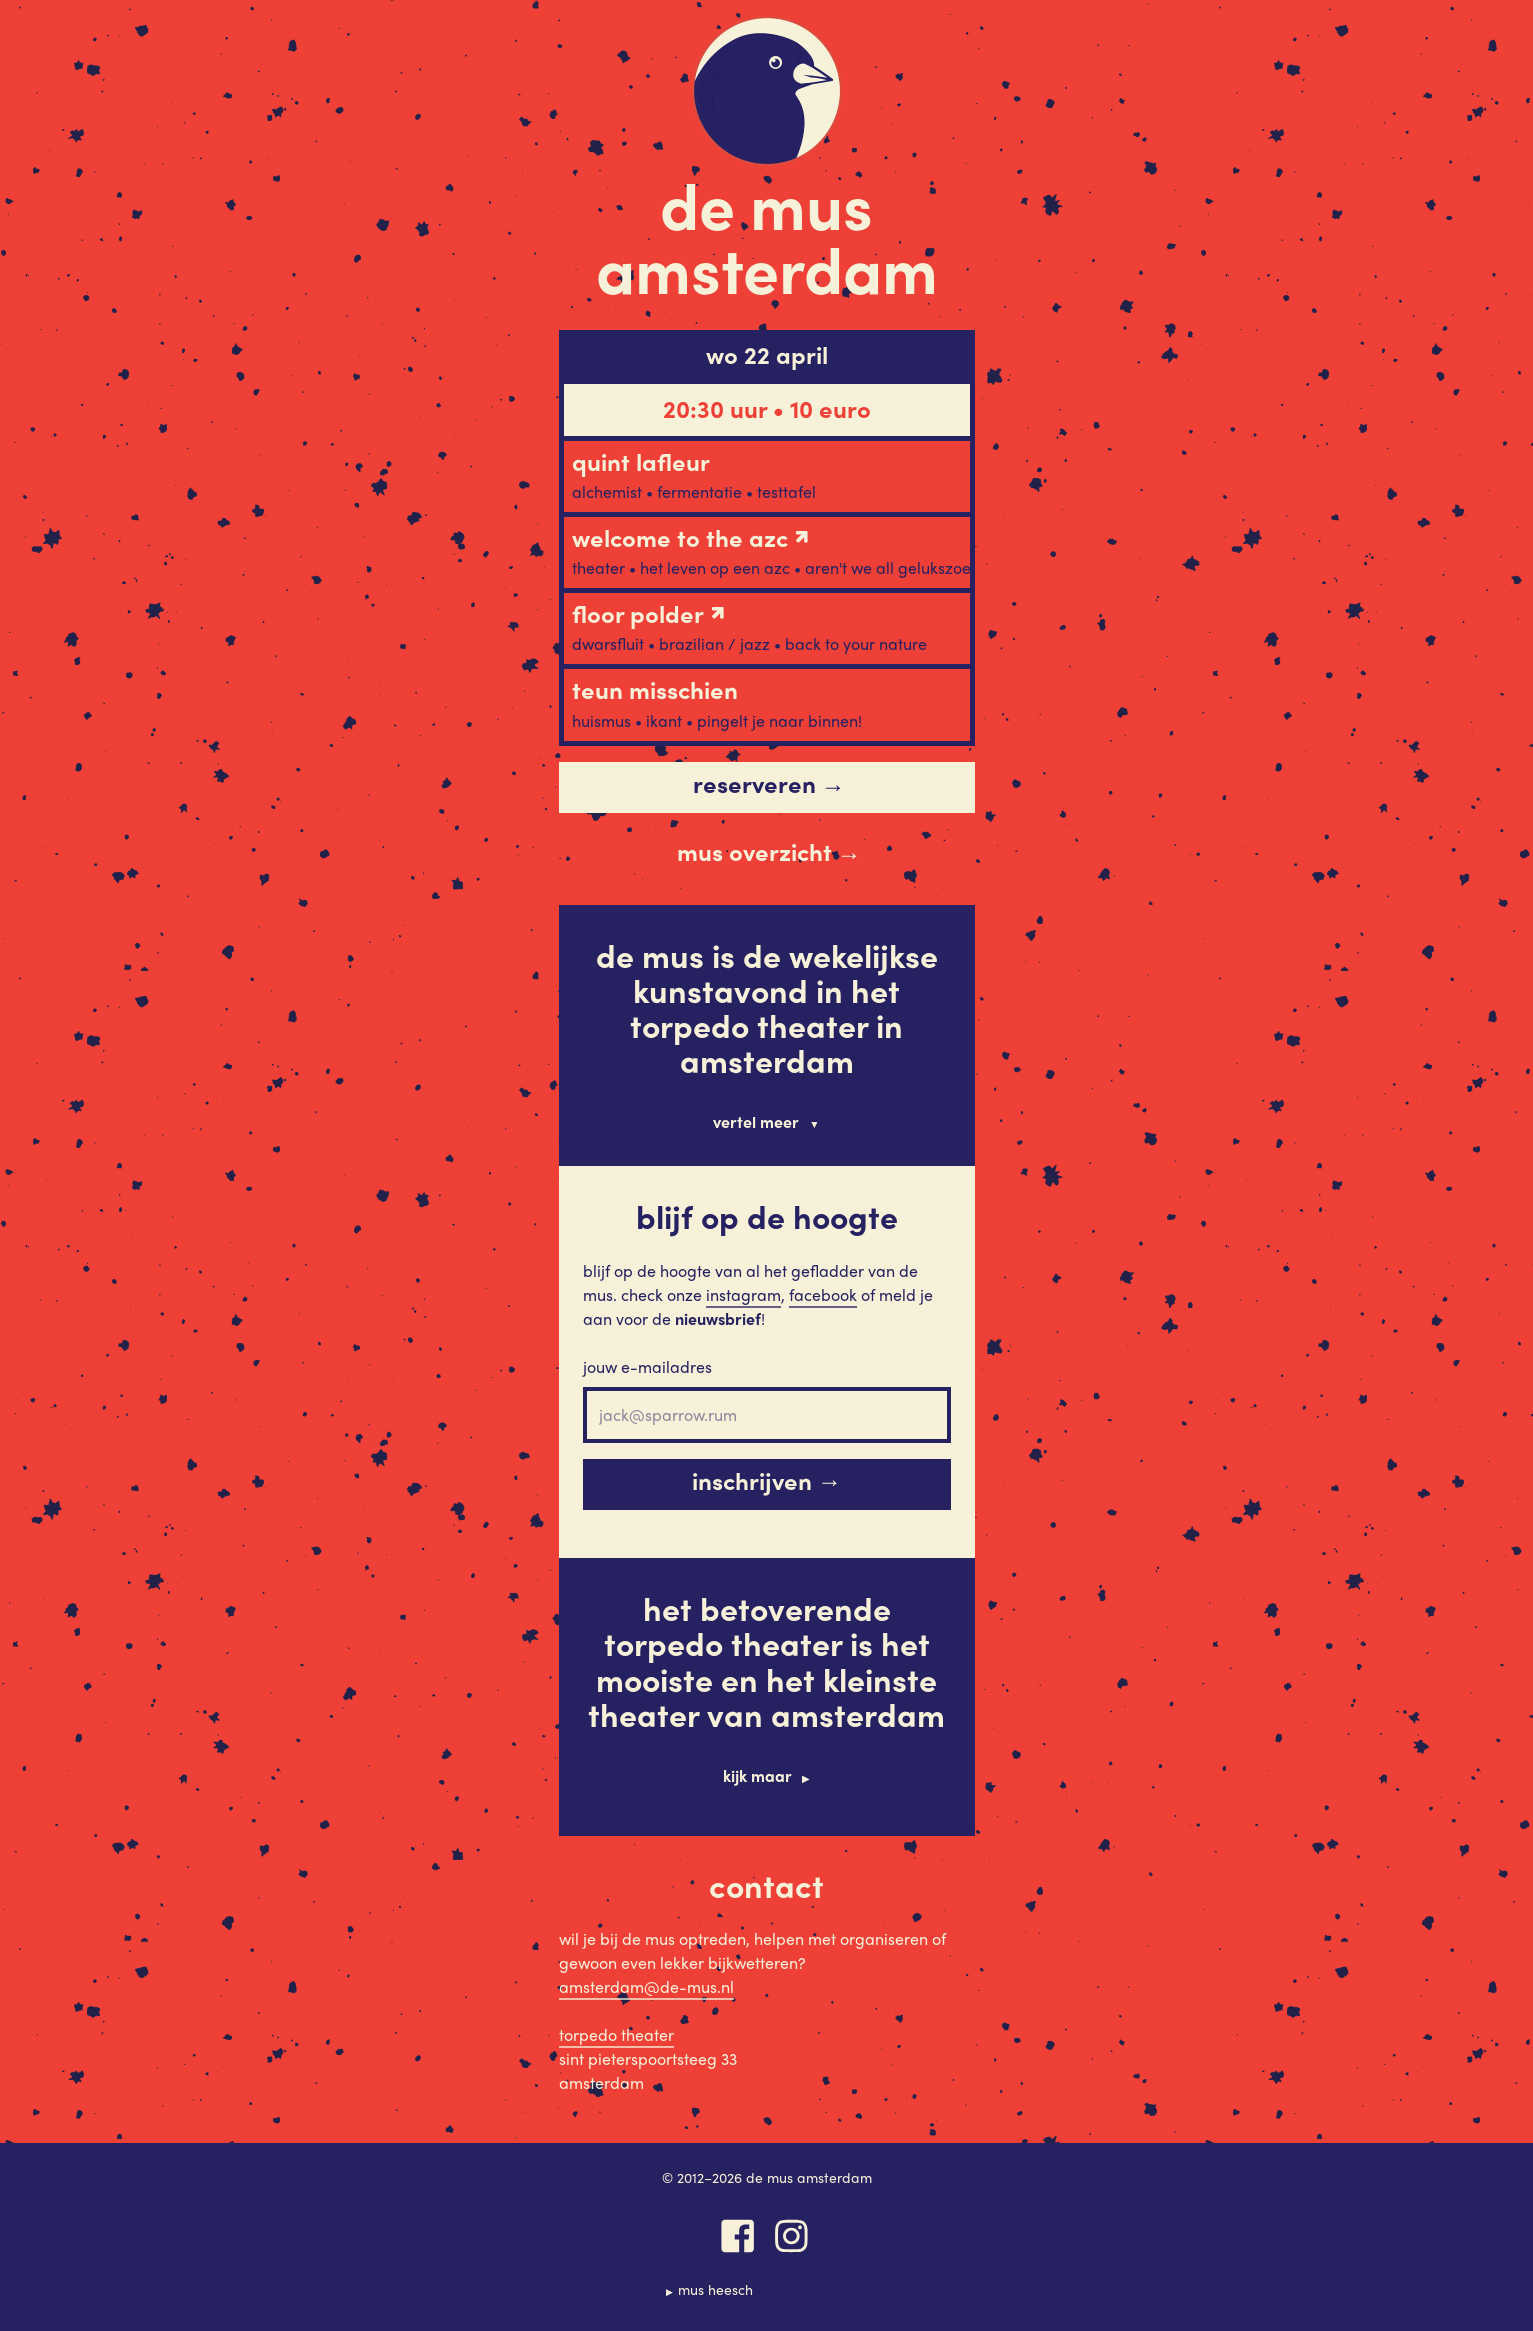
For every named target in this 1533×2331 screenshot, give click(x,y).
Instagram (743, 1294)
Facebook (823, 1294)
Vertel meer (756, 1121)
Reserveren (769, 784)
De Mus (767, 91)
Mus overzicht (769, 852)
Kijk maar (757, 1775)
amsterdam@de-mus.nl (646, 1986)
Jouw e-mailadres (647, 1366)
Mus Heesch (715, 2289)
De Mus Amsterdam (767, 235)
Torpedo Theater (616, 2034)
